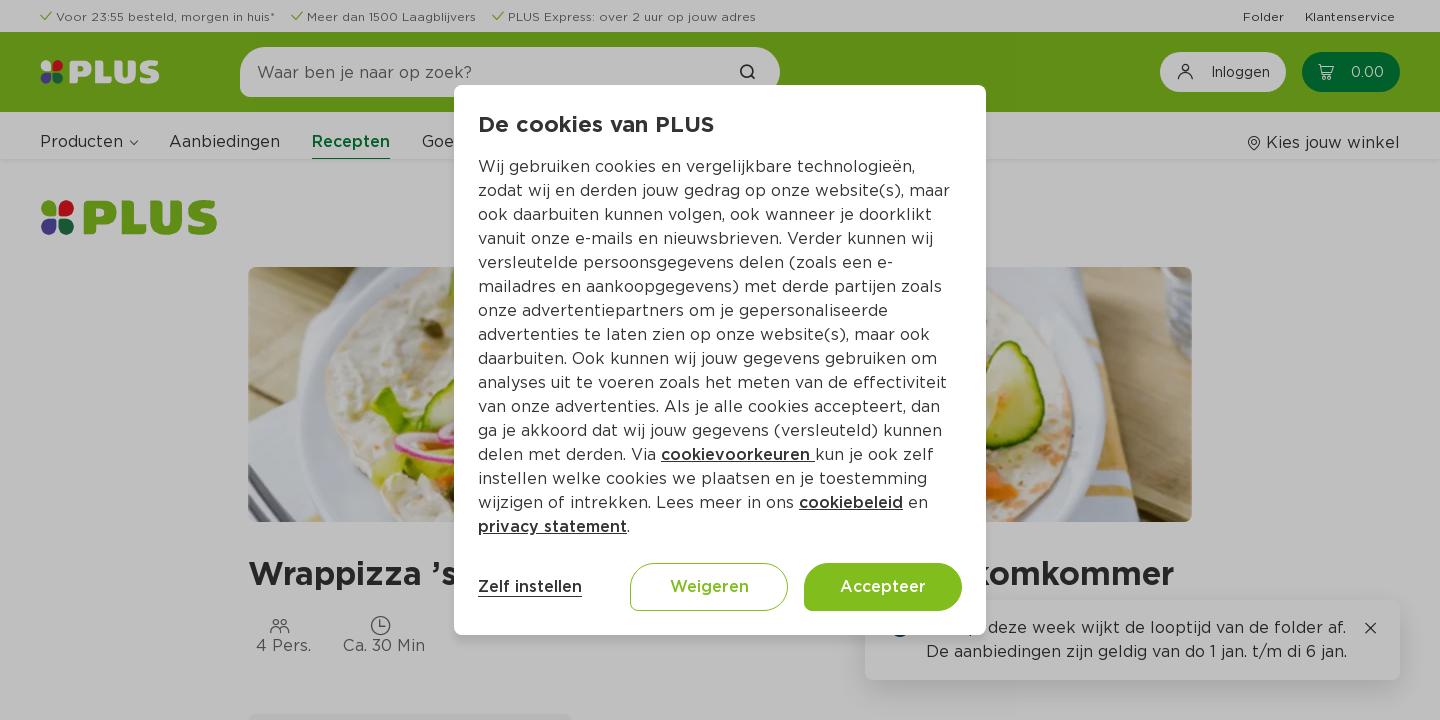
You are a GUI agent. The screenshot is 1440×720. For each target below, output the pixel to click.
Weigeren (709, 586)
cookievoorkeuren (738, 454)
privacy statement (552, 526)
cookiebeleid (851, 502)
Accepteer (883, 586)
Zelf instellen (530, 586)
